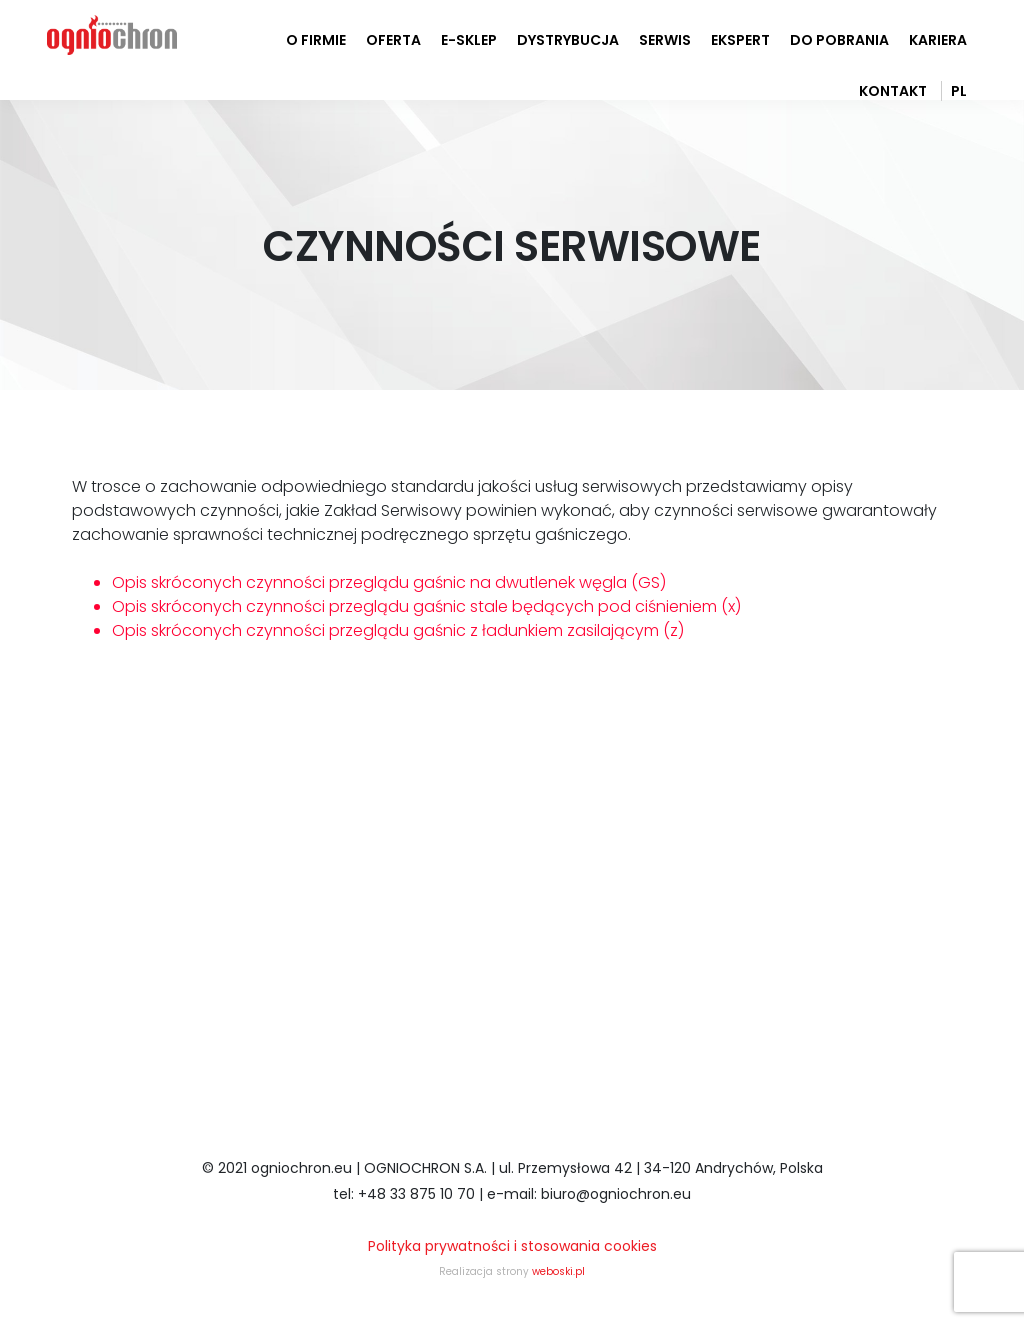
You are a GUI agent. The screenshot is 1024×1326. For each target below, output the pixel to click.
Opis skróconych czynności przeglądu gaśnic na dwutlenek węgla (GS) (389, 582)
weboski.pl (558, 1271)
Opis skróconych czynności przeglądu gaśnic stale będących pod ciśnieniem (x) (426, 606)
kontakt (893, 91)
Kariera (938, 40)
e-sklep (469, 40)
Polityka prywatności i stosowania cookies (512, 1246)
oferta (393, 40)
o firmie (316, 40)
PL (959, 91)
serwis (665, 40)
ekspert (740, 40)
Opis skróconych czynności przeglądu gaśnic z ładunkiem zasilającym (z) (398, 630)
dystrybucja (568, 40)
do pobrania (839, 40)
